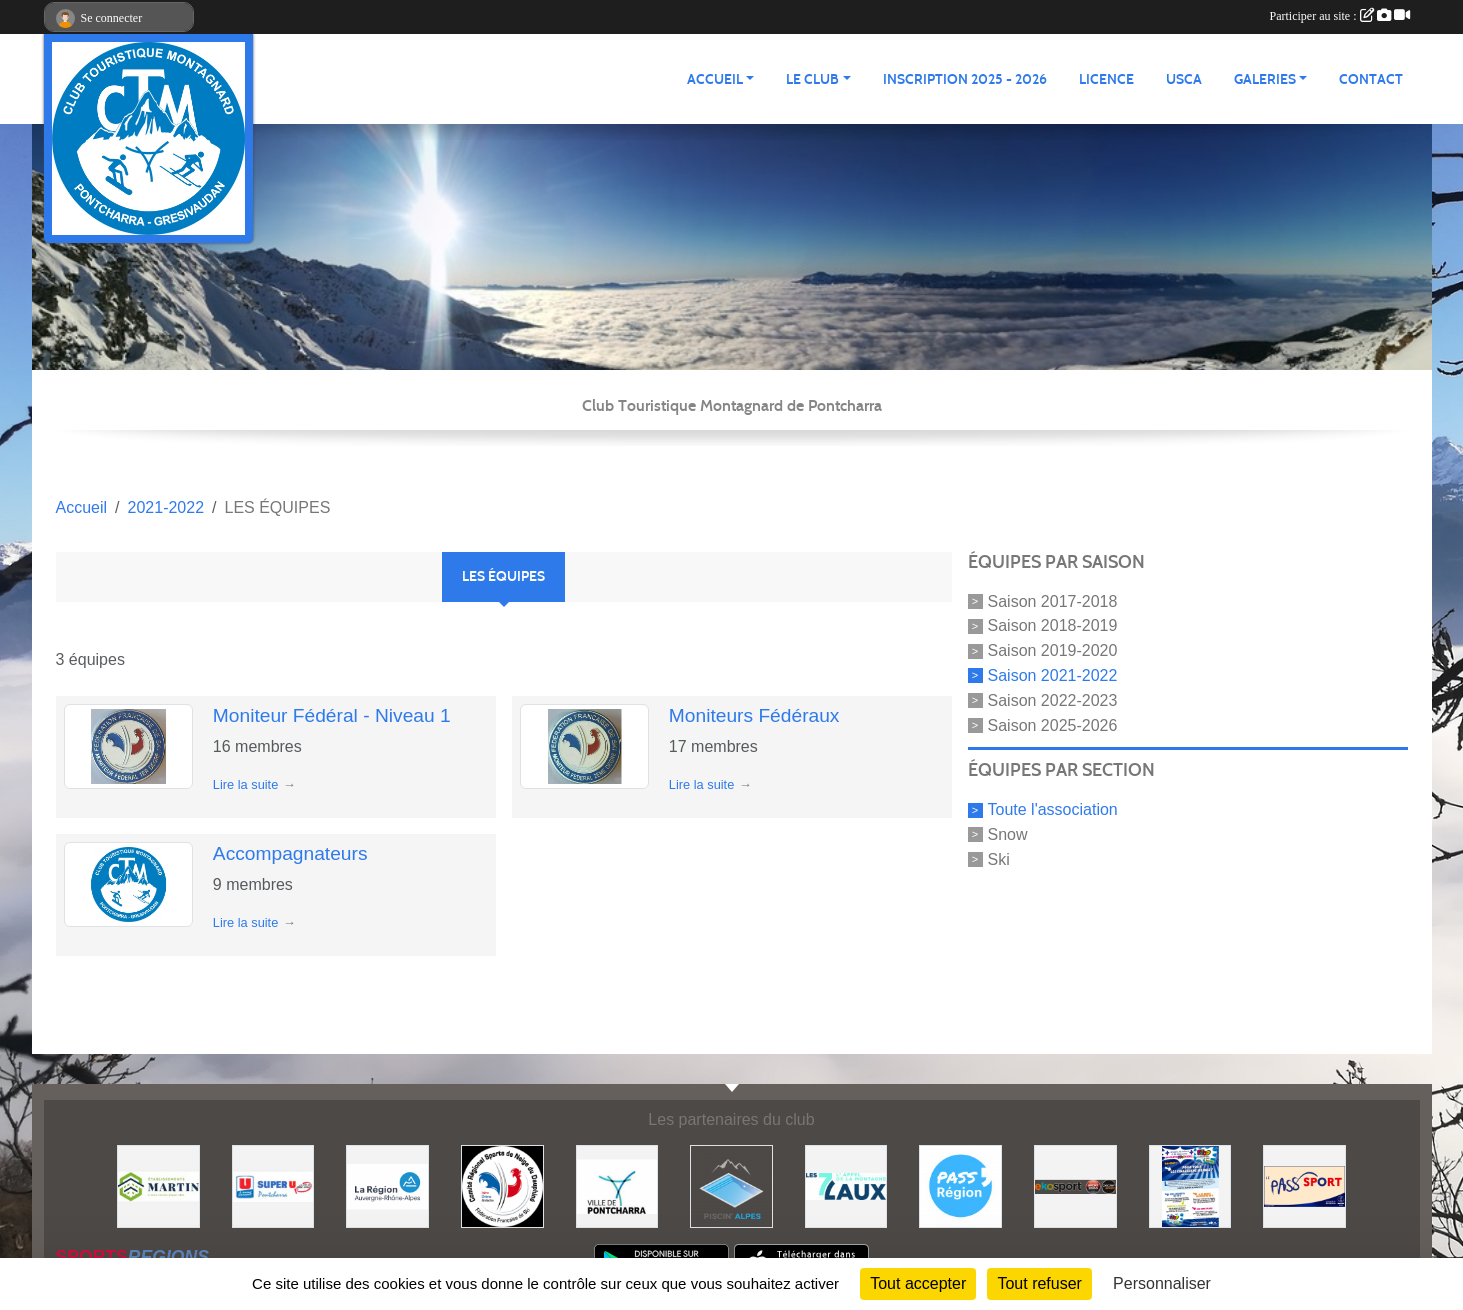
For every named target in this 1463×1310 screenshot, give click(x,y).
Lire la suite (245, 784)
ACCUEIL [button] (715, 79)
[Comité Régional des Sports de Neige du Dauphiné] (502, 1185)
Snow (1008, 834)
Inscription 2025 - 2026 (965, 79)
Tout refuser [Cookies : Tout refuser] (1039, 1283)
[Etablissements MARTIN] (158, 1185)
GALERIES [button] (1265, 79)
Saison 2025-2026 (1053, 724)
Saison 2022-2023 (1053, 700)
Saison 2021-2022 (1053, 675)
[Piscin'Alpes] (731, 1185)
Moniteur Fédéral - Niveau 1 (332, 715)
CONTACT (1371, 79)
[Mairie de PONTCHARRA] (617, 1185)
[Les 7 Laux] (846, 1185)
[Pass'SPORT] (1304, 1185)
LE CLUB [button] (812, 79)
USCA (1184, 79)
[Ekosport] (1075, 1185)
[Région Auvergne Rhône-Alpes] (387, 1185)
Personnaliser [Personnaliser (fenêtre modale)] (1162, 1283)
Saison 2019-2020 (1053, 650)
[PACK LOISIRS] (1190, 1185)
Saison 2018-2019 (1053, 625)
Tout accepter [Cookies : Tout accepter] (918, 1283)
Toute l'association (1053, 809)
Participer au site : (1340, 16)
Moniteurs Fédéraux (754, 715)
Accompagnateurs (290, 853)
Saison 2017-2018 (1053, 600)
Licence (1106, 79)
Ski (999, 859)
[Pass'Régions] (960, 1185)
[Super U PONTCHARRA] (273, 1185)
